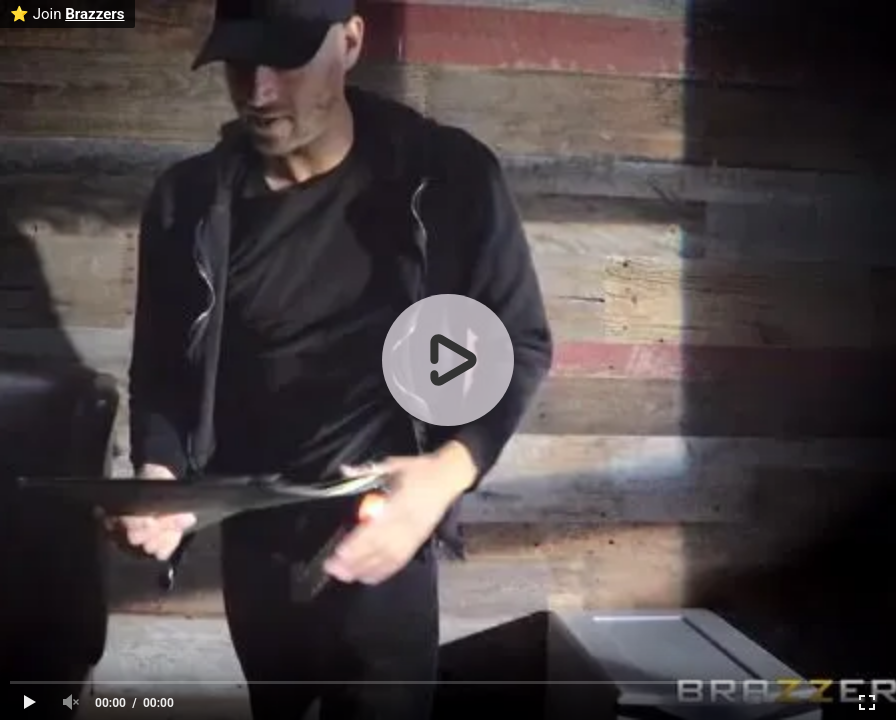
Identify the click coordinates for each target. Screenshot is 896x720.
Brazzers (94, 14)
